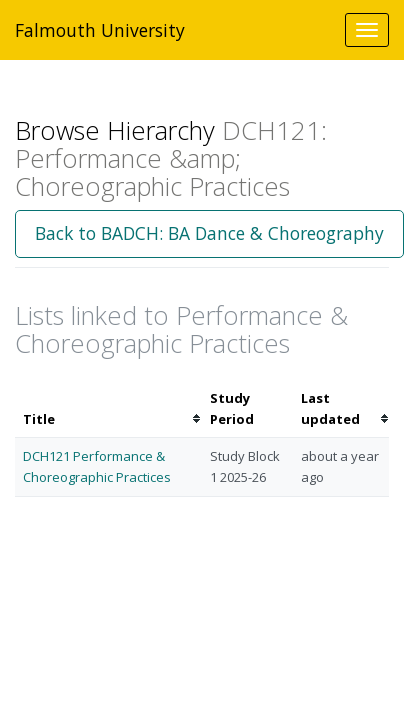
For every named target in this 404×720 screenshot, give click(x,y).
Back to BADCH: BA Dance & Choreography (209, 233)
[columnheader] (108, 409)
